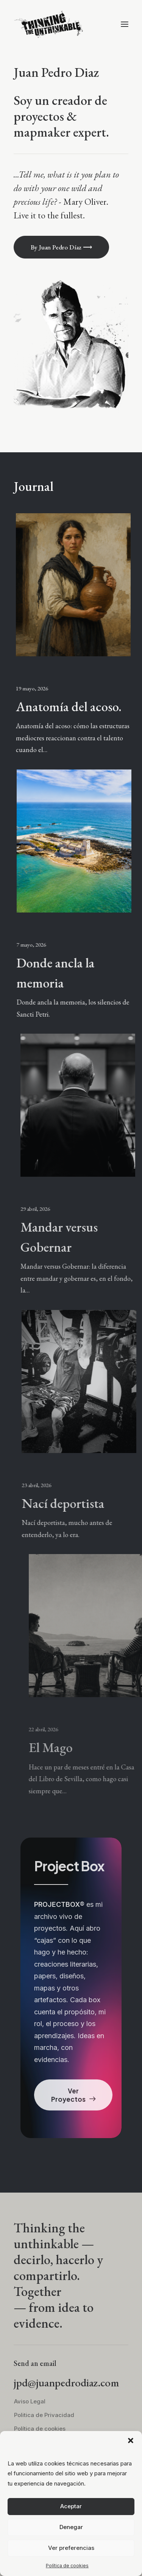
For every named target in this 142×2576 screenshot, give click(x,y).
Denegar (71, 2527)
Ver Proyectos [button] (73, 2095)
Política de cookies (67, 2565)
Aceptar (71, 2506)
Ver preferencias (71, 2547)
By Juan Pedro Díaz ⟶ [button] (61, 247)
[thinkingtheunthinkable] (48, 24)
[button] (130, 2440)
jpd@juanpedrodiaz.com (66, 2382)
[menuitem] (76, 2401)
